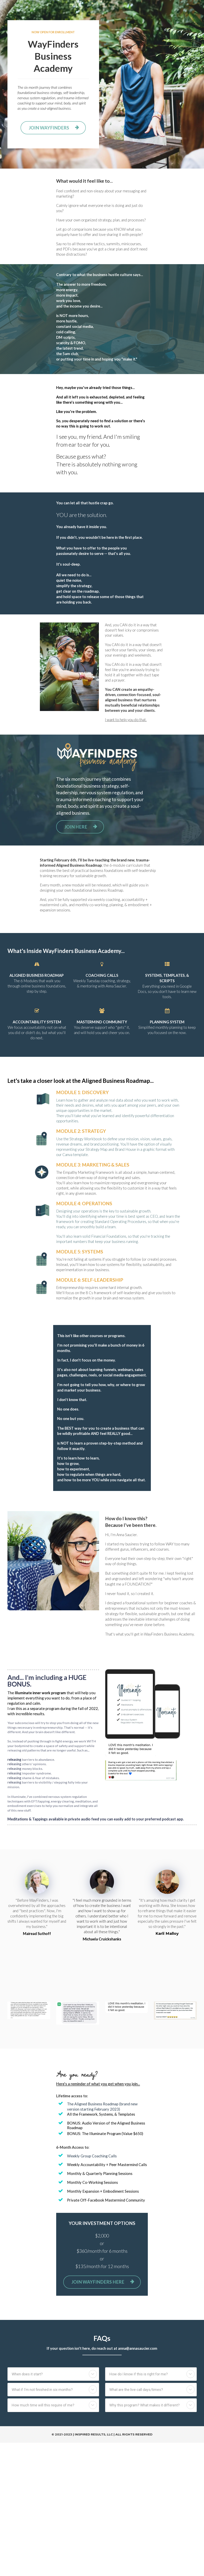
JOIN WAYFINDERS (53, 127)
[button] (93, 2372)
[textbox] (102, 406)
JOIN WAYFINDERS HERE (102, 2280)
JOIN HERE (78, 826)
